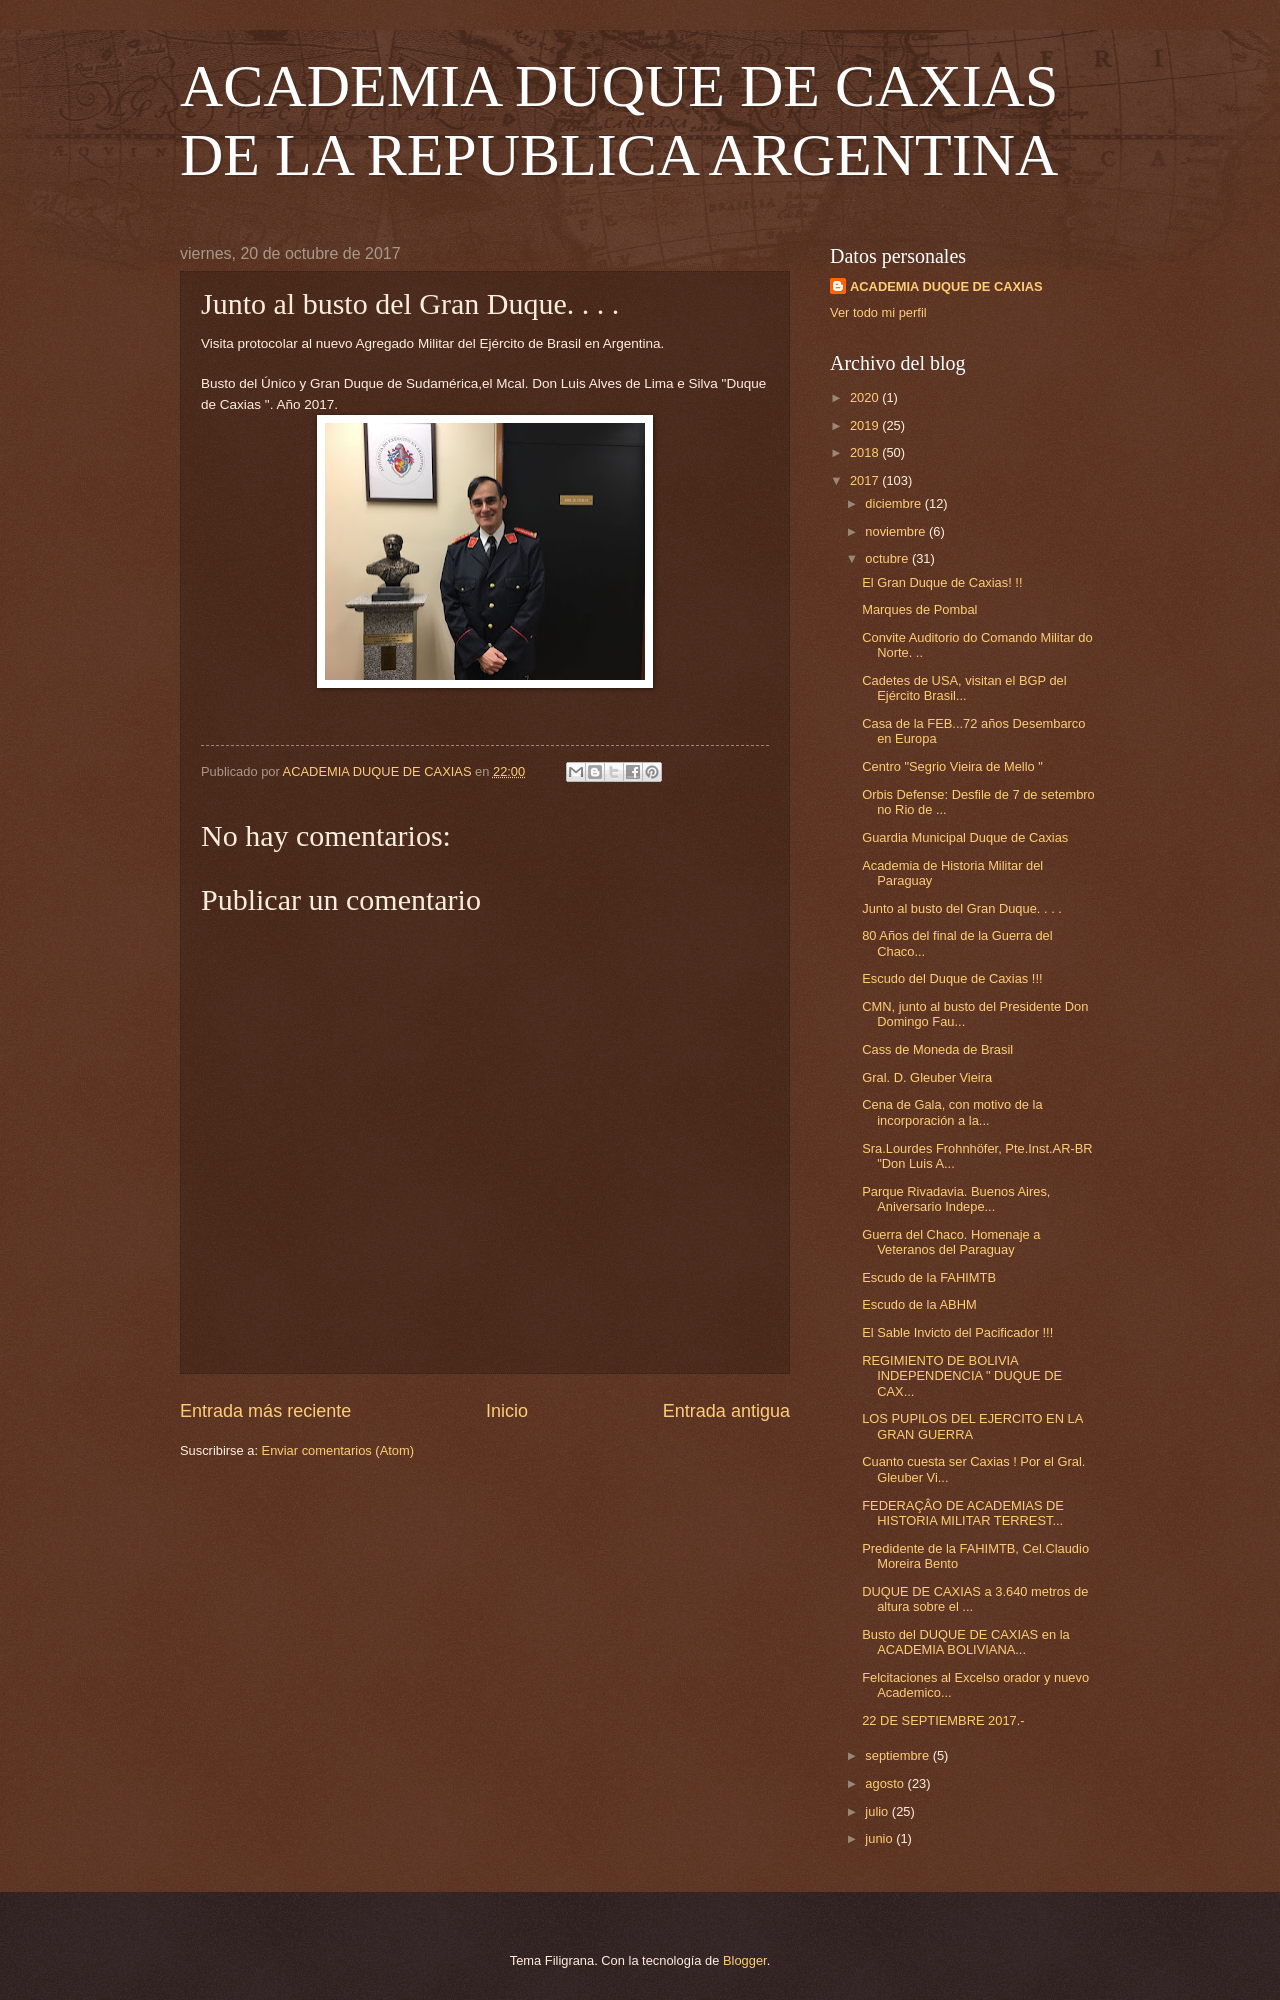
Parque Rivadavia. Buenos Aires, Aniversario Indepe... (956, 1199)
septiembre (898, 1755)
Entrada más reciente (265, 1411)
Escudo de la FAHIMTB (929, 1277)
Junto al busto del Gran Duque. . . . (962, 908)
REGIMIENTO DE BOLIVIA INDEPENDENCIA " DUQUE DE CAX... (962, 1376)
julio (878, 1811)
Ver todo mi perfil (878, 312)
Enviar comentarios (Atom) (338, 1450)
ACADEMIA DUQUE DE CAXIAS (946, 286)
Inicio (507, 1411)
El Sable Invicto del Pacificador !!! (957, 1332)
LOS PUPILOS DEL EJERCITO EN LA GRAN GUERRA (972, 1426)
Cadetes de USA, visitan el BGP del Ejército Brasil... (964, 688)
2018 (866, 452)
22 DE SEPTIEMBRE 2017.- (943, 1720)
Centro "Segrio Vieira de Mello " (952, 766)
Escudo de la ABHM (919, 1304)
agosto (886, 1783)
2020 (866, 397)
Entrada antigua (726, 1411)
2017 (866, 480)
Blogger (745, 1960)
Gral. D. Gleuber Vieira (927, 1077)
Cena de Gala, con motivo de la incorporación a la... (952, 1112)
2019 (866, 425)
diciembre (894, 503)
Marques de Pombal (919, 609)
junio (880, 1838)
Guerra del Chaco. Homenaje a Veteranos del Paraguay (951, 1242)
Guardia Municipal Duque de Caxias (965, 837)
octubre (888, 558)
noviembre (897, 531)
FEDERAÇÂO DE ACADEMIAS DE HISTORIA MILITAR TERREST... (963, 1513)
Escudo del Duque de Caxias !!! (952, 978)
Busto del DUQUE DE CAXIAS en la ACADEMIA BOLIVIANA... (966, 1642)
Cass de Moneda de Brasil (937, 1049)
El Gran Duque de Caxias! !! (942, 582)
